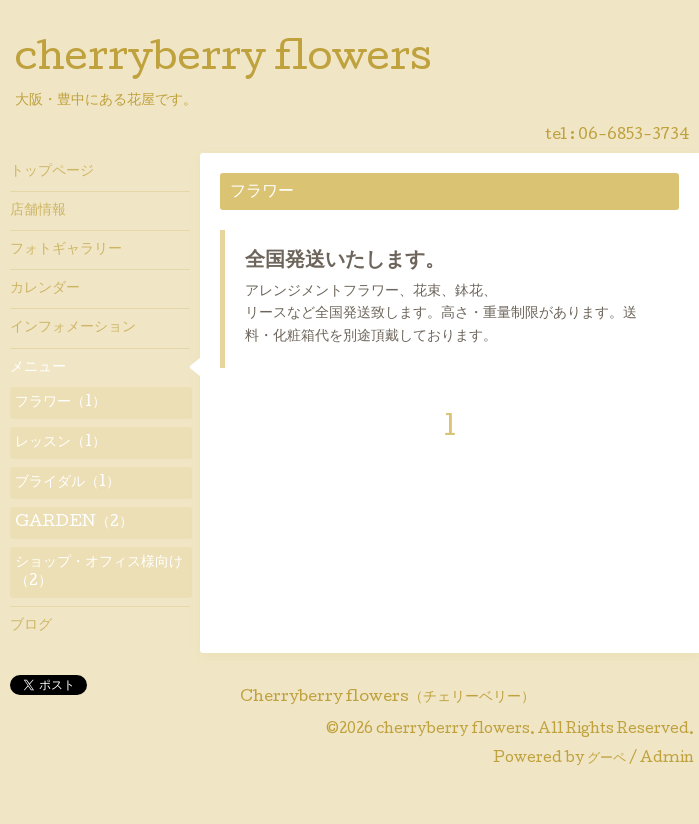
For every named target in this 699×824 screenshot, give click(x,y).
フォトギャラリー (66, 250)
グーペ (606, 759)
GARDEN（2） (74, 523)
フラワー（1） (60, 403)
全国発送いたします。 (345, 262)
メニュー (38, 368)
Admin (667, 759)
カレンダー (45, 289)
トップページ (52, 172)
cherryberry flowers (223, 61)
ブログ (31, 626)
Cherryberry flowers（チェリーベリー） (387, 698)
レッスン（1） (60, 443)
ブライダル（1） (67, 483)
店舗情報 (38, 211)
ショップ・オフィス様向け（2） (99, 572)
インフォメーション (73, 328)
